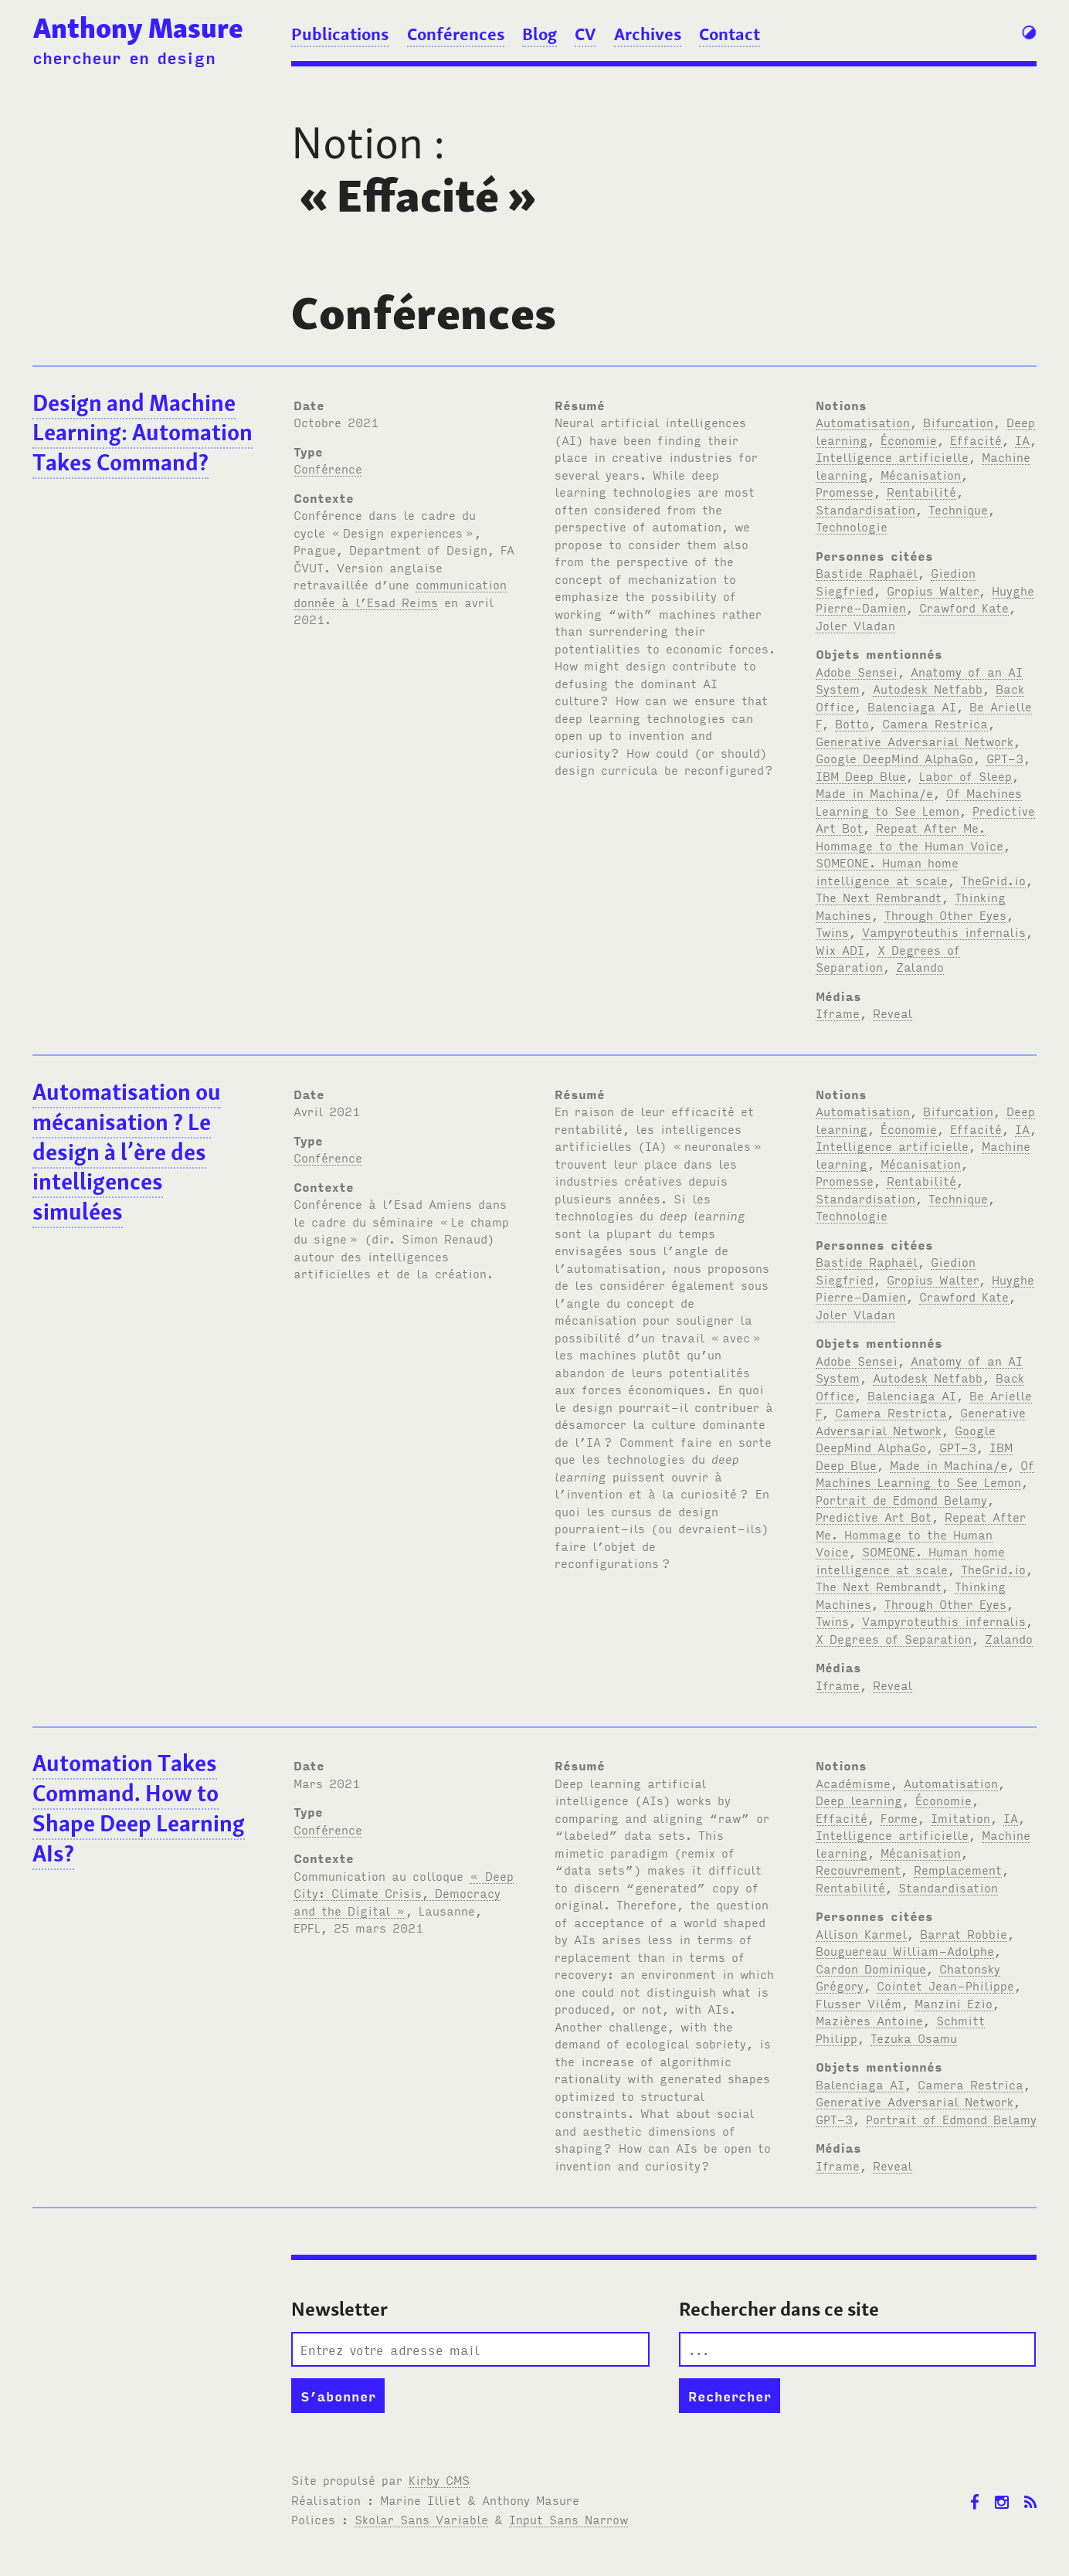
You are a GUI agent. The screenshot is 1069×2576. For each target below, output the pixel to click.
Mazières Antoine (869, 2020)
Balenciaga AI (911, 706)
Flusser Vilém (858, 2003)
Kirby (439, 2479)
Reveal (892, 1012)
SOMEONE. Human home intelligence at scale (910, 1559)
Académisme (853, 1782)
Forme (899, 1817)
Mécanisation (921, 474)
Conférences (455, 34)
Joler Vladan (855, 625)
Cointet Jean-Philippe (945, 1985)
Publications (340, 34)
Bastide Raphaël (867, 572)
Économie (909, 439)
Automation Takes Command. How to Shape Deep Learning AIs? (138, 1808)
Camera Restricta (891, 1412)
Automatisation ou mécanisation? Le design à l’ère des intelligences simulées (126, 1152)
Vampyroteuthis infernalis (944, 931)
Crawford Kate (964, 607)
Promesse (845, 491)
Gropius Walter (933, 590)
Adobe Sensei (857, 671)
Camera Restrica (935, 723)
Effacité (976, 439)
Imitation (960, 1817)
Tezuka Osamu (913, 2037)
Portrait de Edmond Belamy (901, 1499)
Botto (852, 723)
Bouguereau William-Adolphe (905, 1950)
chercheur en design (123, 57)
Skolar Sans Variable (421, 2519)
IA (1022, 439)
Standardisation (865, 509)
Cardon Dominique (871, 1968)
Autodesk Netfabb (927, 688)
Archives (647, 34)
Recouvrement (858, 1869)
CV (585, 34)
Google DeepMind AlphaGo (894, 757)
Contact (729, 34)
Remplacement (958, 1869)
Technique (958, 509)
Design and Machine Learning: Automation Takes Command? (142, 433)
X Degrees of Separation (894, 1638)
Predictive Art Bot (874, 1516)
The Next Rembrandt (879, 896)
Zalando (920, 966)
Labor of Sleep (965, 775)
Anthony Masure (138, 28)
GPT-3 (1004, 757)
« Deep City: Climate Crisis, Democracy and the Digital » (404, 1893)
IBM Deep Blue (861, 775)
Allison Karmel (861, 1933)
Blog (539, 34)
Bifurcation (958, 421)
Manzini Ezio (954, 2003)
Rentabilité (921, 491)
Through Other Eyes (945, 914)
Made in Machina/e (874, 792)
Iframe (838, 1012)
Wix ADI (840, 949)
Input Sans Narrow (568, 2519)
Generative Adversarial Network (914, 740)
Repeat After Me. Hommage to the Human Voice (921, 1534)
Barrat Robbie (963, 1933)
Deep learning (859, 1799)
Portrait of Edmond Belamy (951, 2118)
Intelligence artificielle (892, 456)
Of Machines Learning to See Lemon (925, 1473)
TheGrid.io (993, 880)
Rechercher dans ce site (779, 2309)
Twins (832, 931)
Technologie (851, 526)
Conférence (328, 468)
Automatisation (863, 421)
